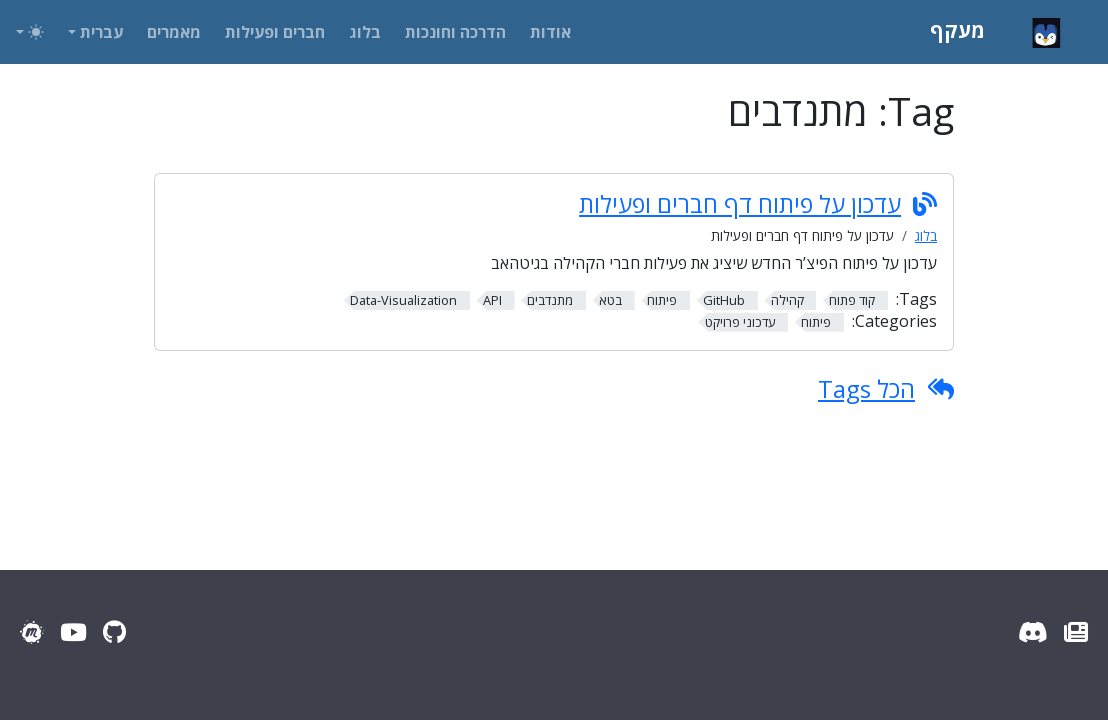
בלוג (926, 235)
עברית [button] (101, 32)
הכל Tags (866, 388)
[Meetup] (32, 632)
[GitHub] (114, 632)
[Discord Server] (1033, 632)
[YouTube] (73, 632)
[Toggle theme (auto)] (30, 32)
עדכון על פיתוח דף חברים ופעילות (740, 204)
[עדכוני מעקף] (1076, 632)
